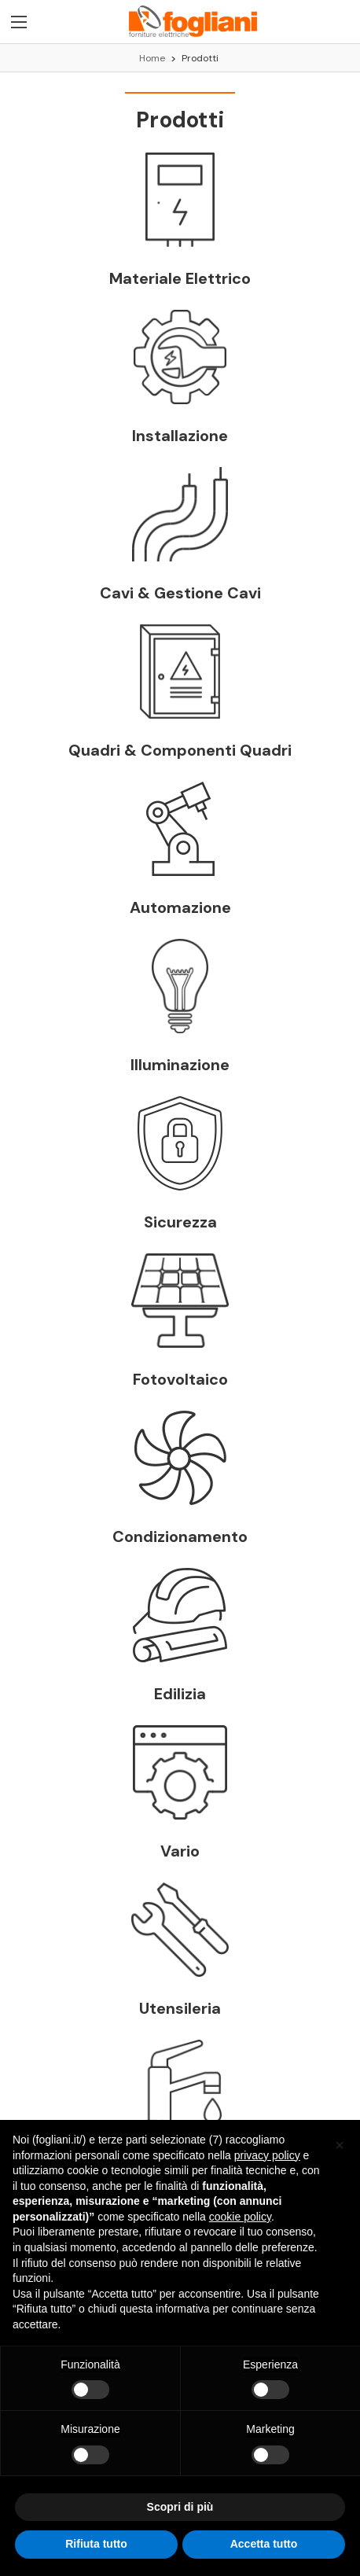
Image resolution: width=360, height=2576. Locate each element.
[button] (339, 2145)
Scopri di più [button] (180, 2507)
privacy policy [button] (267, 2155)
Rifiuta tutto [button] (96, 2543)
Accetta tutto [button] (264, 2543)
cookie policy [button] (240, 2216)
